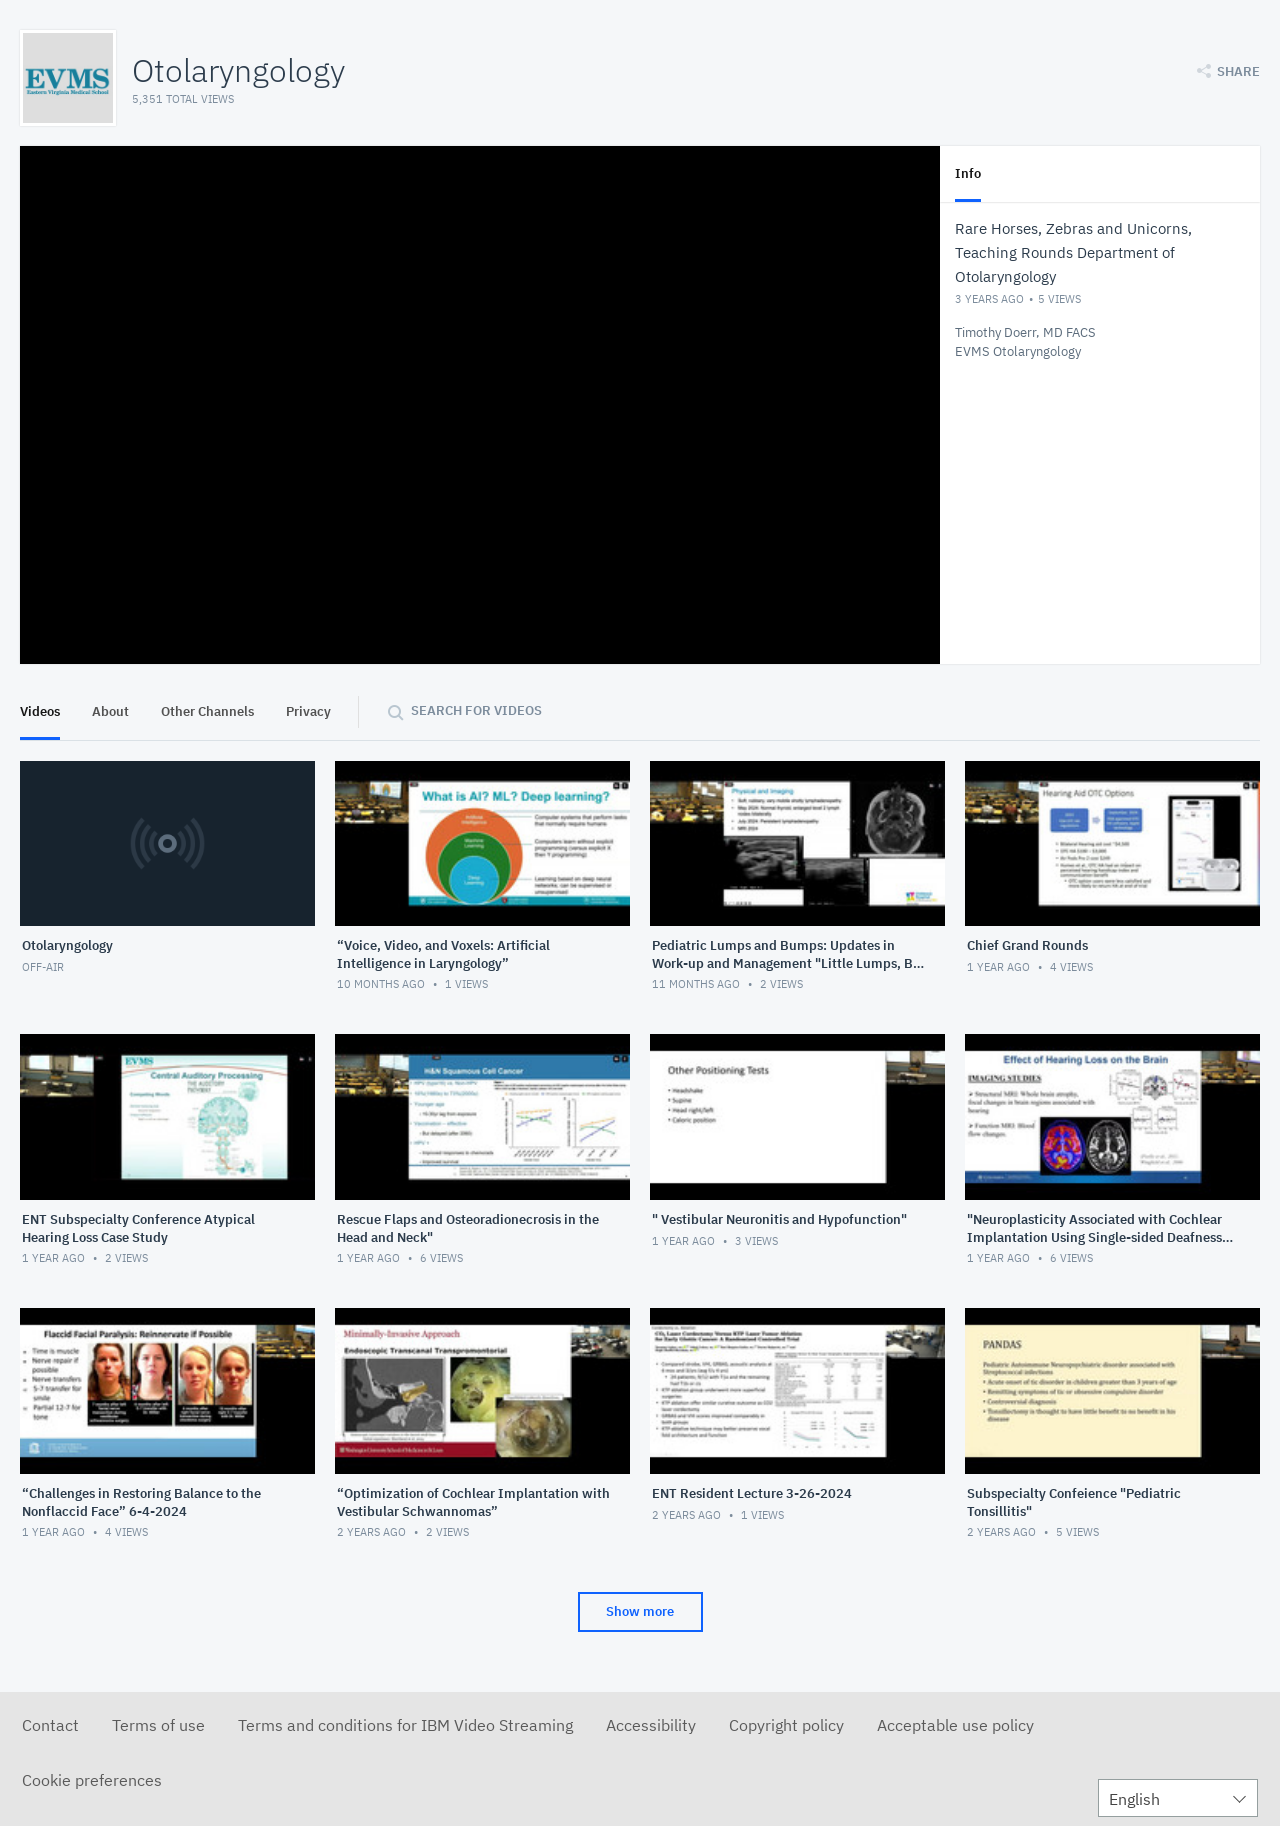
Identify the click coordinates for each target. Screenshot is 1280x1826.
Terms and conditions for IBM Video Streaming (405, 1725)
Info (968, 173)
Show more (640, 1611)
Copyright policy (786, 1725)
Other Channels (207, 711)
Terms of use (158, 1725)
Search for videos (476, 710)
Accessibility (651, 1725)
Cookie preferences (92, 1780)
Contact (50, 1725)
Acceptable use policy (955, 1725)
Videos (40, 711)
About (110, 711)
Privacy (308, 711)
